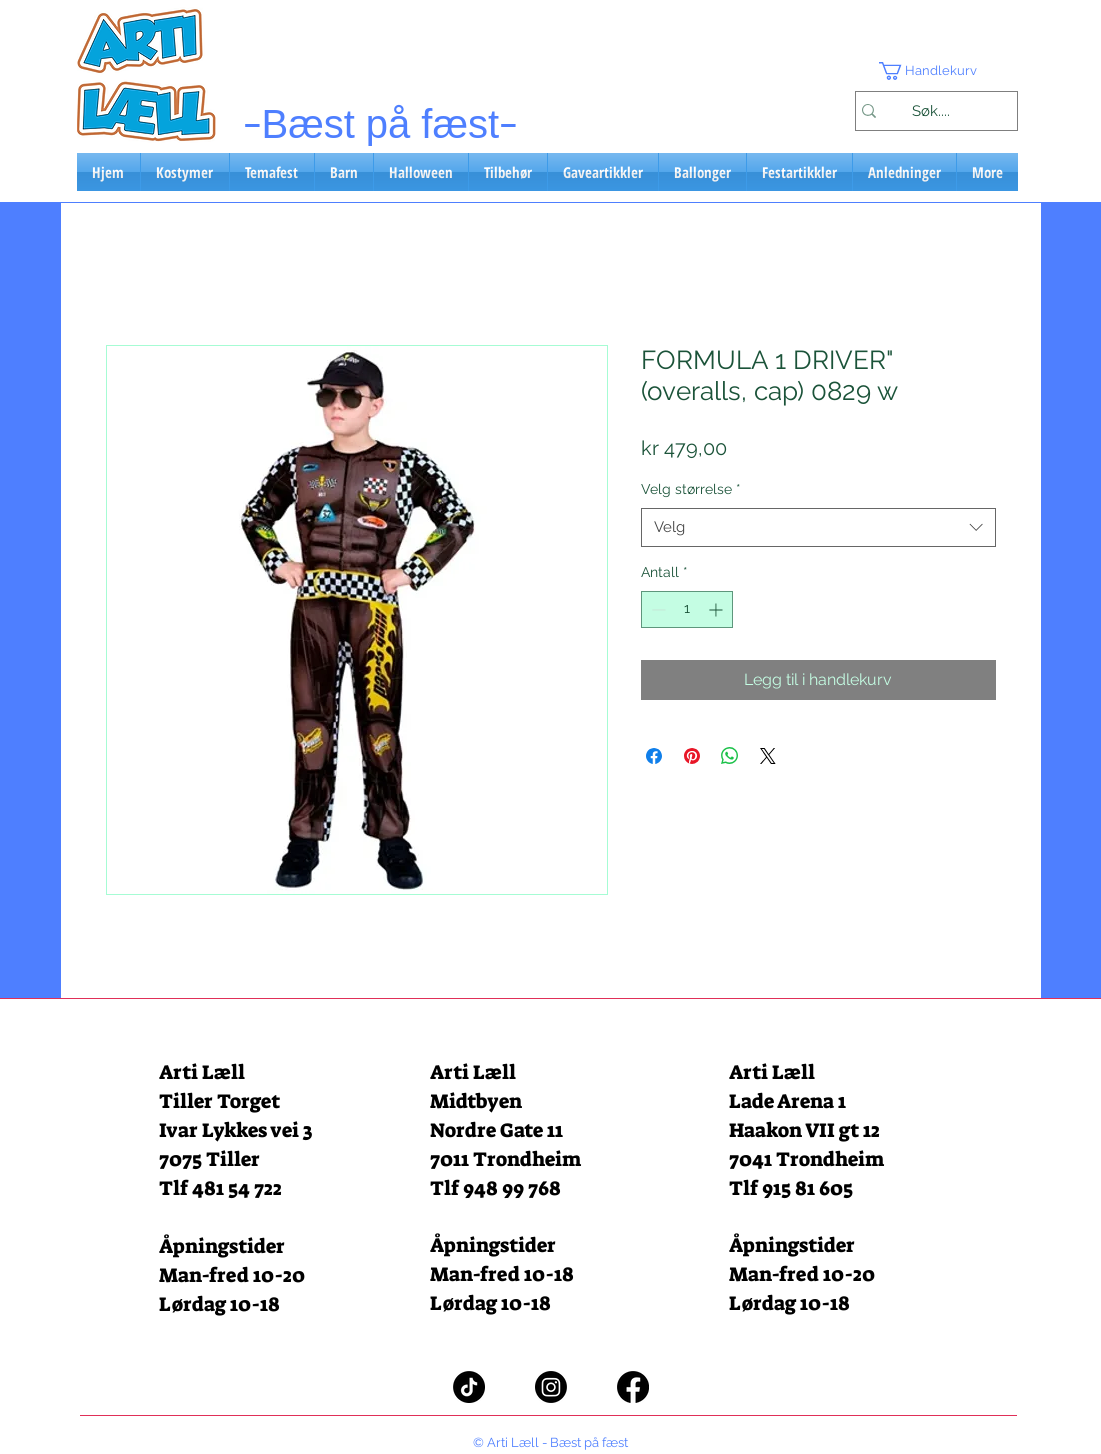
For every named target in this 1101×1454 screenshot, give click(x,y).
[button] (936, 71)
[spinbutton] (687, 609)
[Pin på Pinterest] (692, 756)
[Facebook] (633, 1387)
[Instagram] (551, 1387)
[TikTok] (469, 1387)
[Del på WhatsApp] (730, 756)
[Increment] (717, 609)
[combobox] (818, 527)
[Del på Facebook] (654, 756)
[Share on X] (768, 756)
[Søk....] (931, 111)
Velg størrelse (691, 489)
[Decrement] (656, 609)
